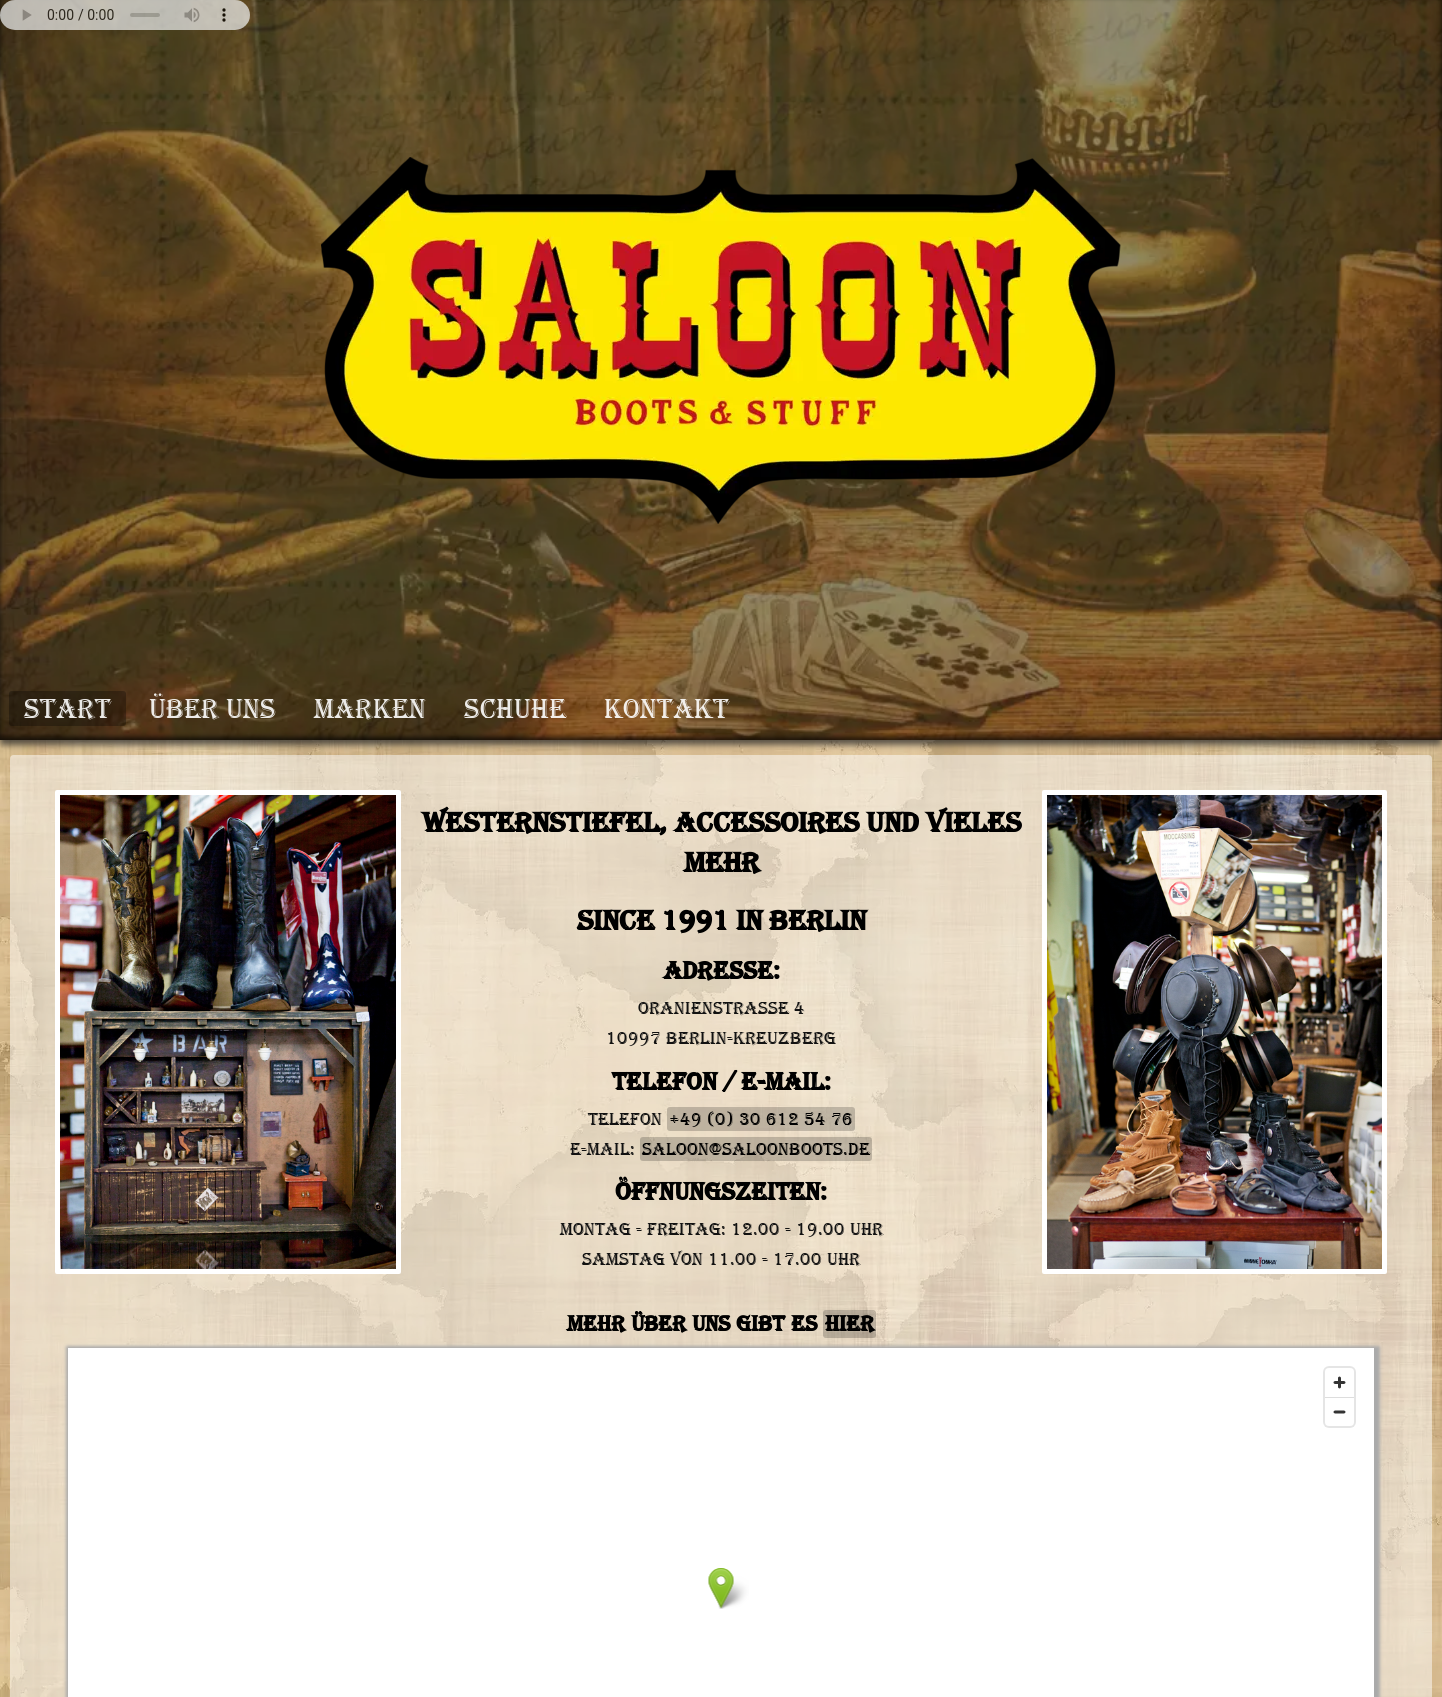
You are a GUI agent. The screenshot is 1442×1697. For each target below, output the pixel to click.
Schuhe (515, 708)
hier (849, 1324)
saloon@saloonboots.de (756, 1149)
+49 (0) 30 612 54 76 (761, 1119)
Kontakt (666, 708)
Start (67, 708)
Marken (370, 708)
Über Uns (212, 708)
